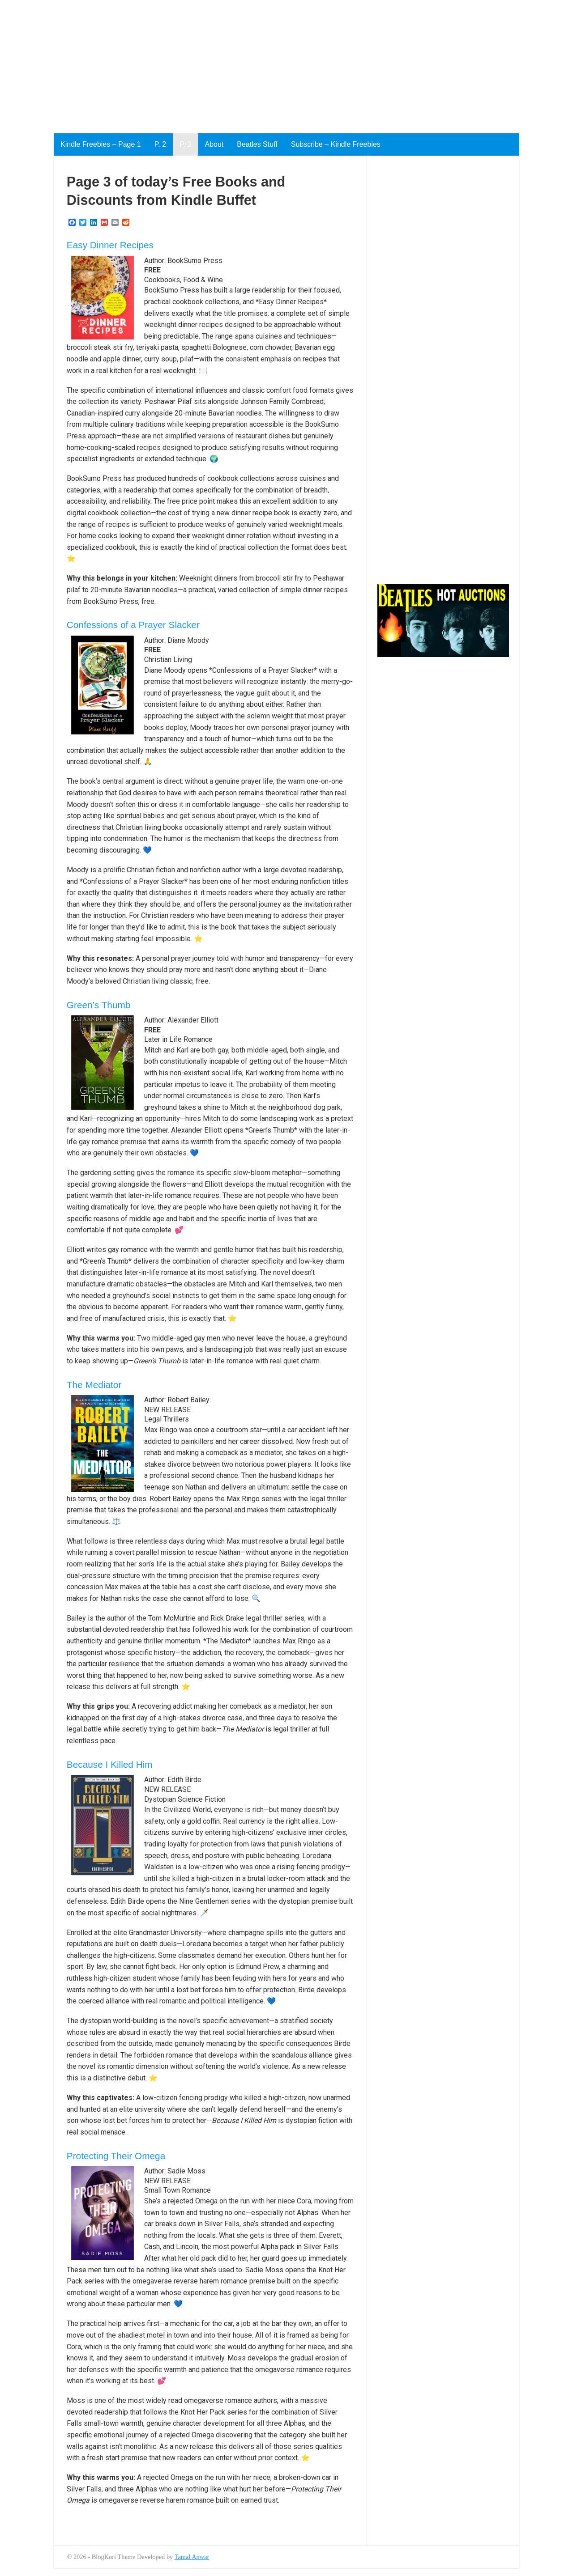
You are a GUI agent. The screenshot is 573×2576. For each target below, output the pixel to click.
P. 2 (160, 144)
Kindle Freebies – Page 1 (100, 144)
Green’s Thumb (99, 1005)
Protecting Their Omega (116, 2156)
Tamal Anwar (192, 2556)
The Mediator (94, 1384)
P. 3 (185, 144)
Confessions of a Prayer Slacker (133, 625)
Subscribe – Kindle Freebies (336, 144)
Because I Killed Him (110, 1764)
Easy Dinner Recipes (110, 245)
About (214, 144)
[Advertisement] (268, 62)
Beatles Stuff (257, 144)
